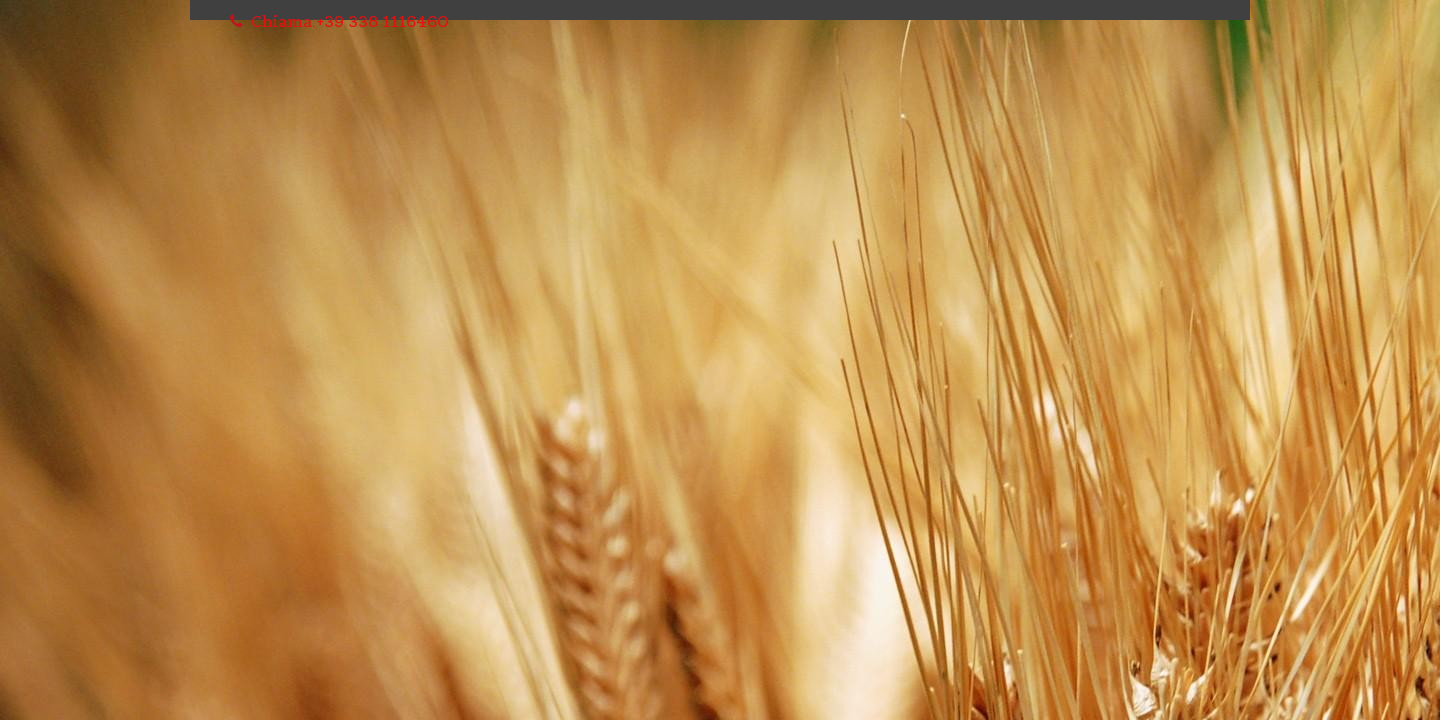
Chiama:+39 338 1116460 (339, 21)
